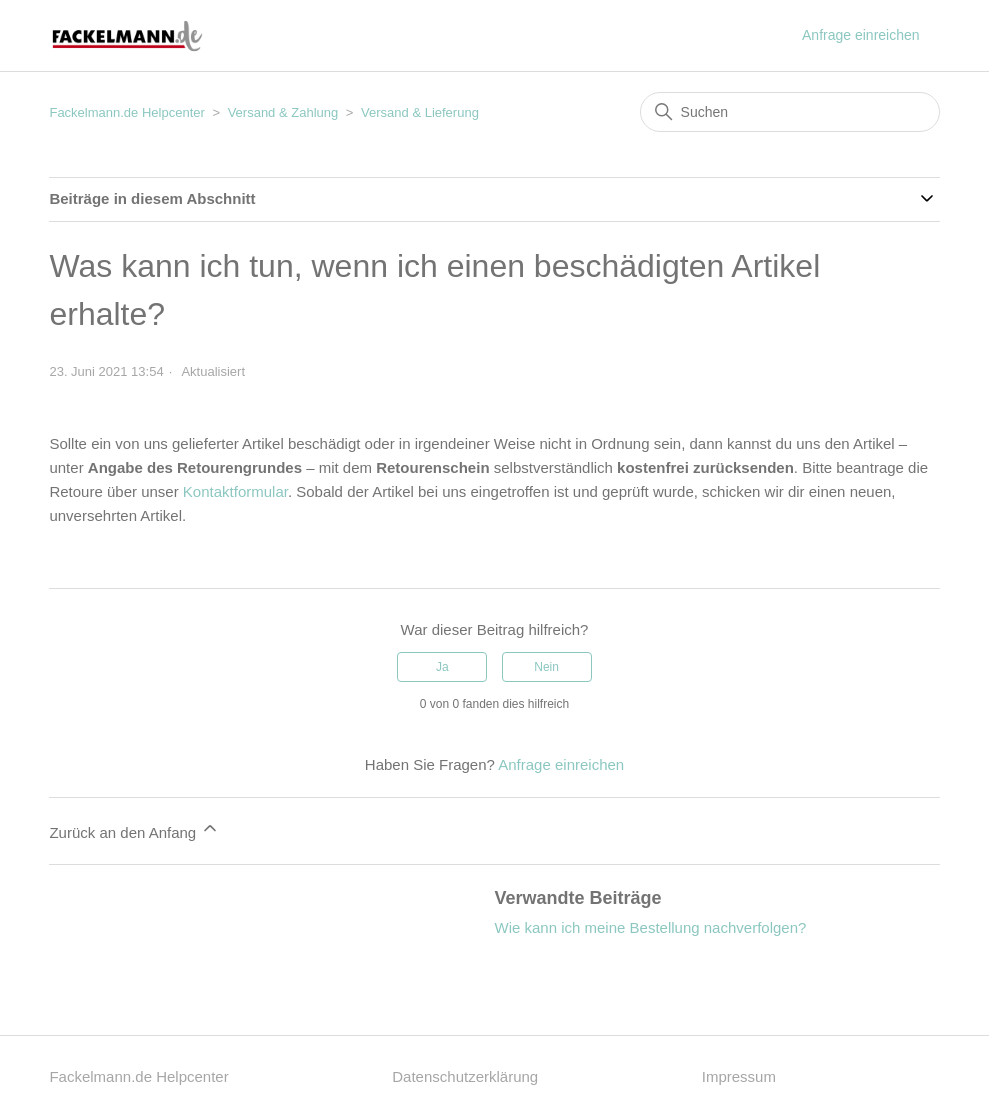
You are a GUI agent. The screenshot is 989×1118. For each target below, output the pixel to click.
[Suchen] (790, 112)
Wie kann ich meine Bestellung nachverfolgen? (651, 927)
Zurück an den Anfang (134, 829)
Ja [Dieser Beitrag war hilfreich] (442, 667)
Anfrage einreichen (861, 35)
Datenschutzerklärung (465, 1076)
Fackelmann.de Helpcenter (128, 112)
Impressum (739, 1076)
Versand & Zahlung (283, 112)
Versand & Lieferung (420, 112)
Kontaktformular (235, 491)
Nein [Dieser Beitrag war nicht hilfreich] (546, 667)
